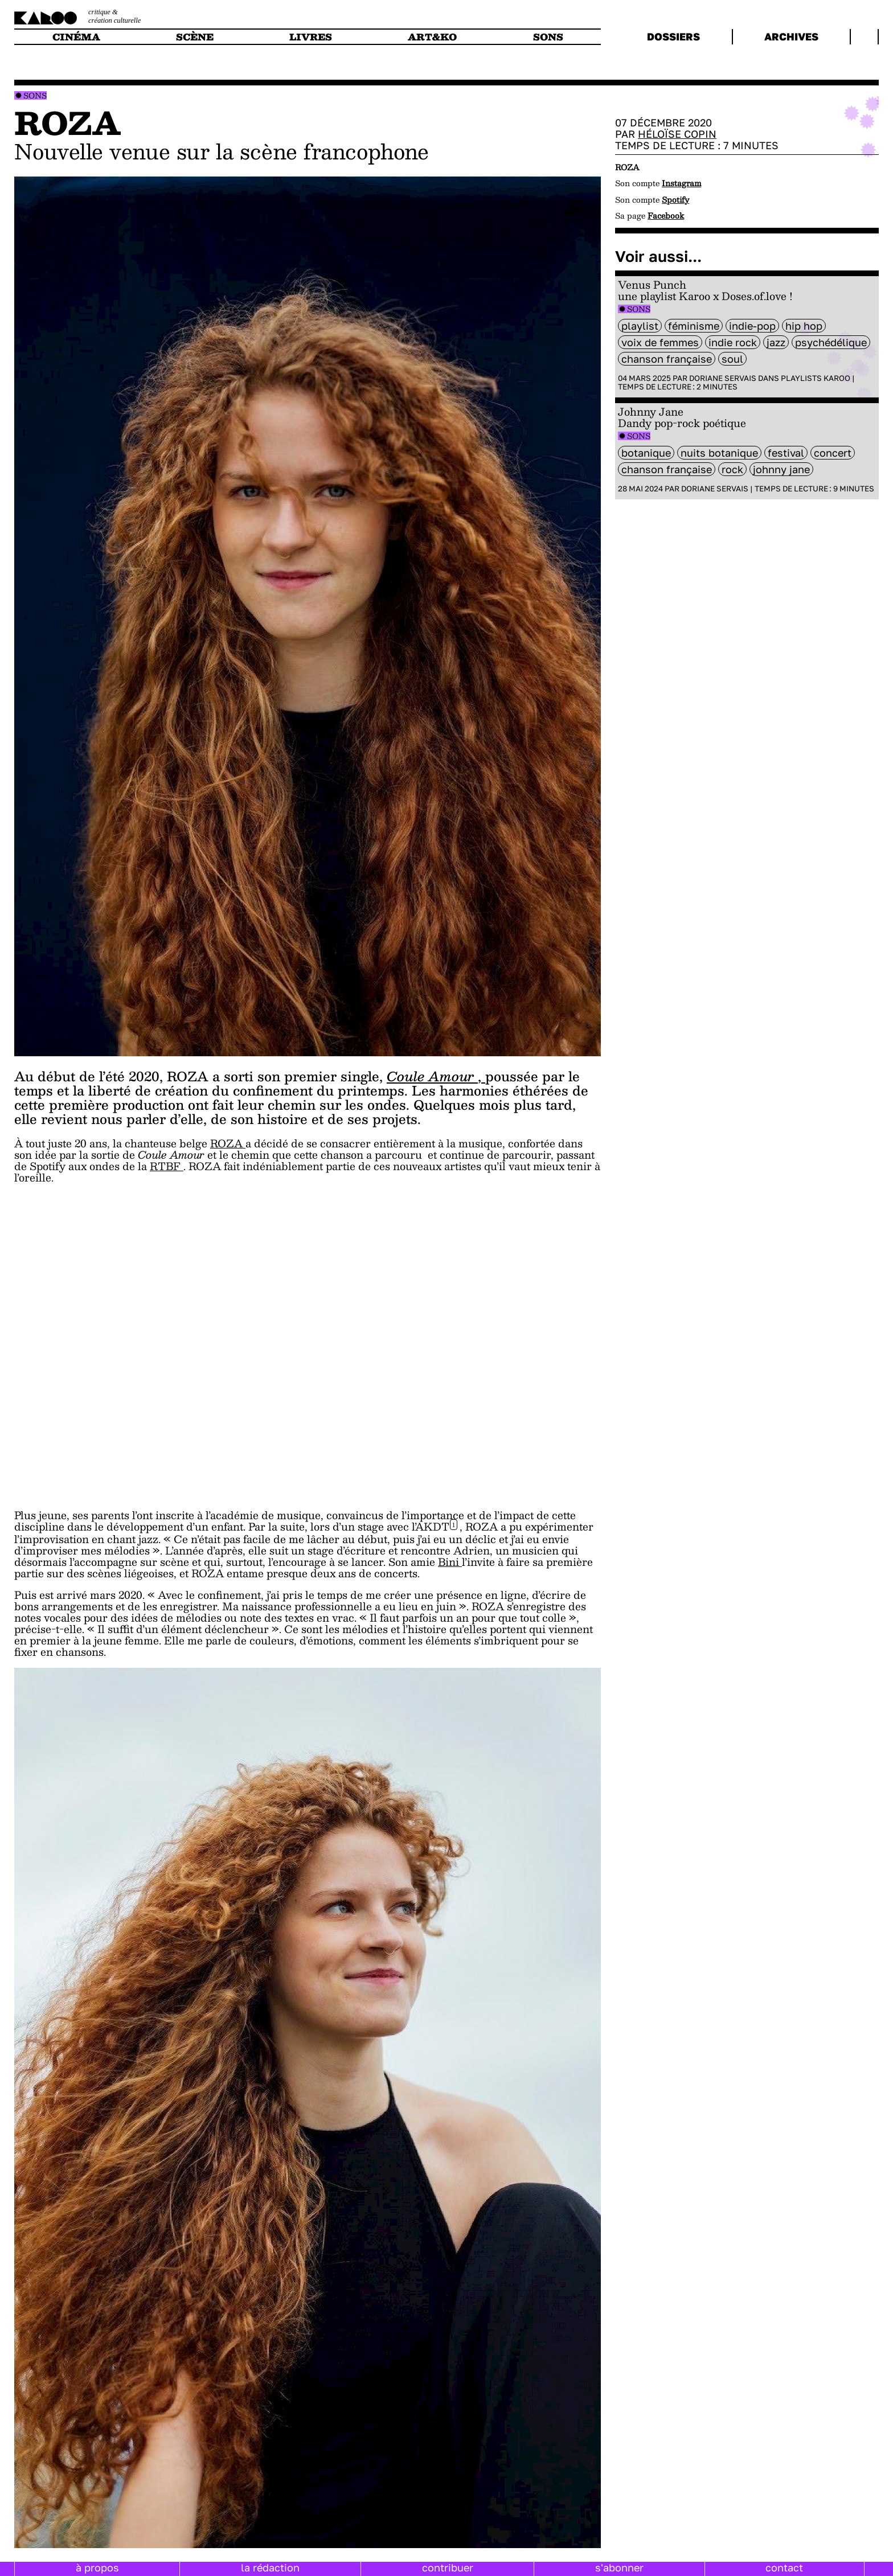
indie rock (732, 342)
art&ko (432, 37)
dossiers (673, 36)
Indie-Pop (752, 325)
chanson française (666, 358)
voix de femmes (660, 342)
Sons (35, 95)
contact (784, 2567)
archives (791, 36)
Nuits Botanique (719, 452)
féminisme (693, 325)
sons (548, 37)
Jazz (776, 342)
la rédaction (270, 2567)
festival (786, 452)
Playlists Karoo (815, 378)
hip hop (803, 325)
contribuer (447, 2567)
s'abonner (619, 2567)
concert (832, 452)
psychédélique (831, 342)
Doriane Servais (722, 378)
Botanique (646, 452)
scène (195, 37)
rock (732, 469)
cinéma (76, 37)
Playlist (639, 325)
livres (310, 37)
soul (732, 358)
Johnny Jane (781, 469)
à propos (97, 2567)
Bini (450, 1561)
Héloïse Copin (677, 134)
